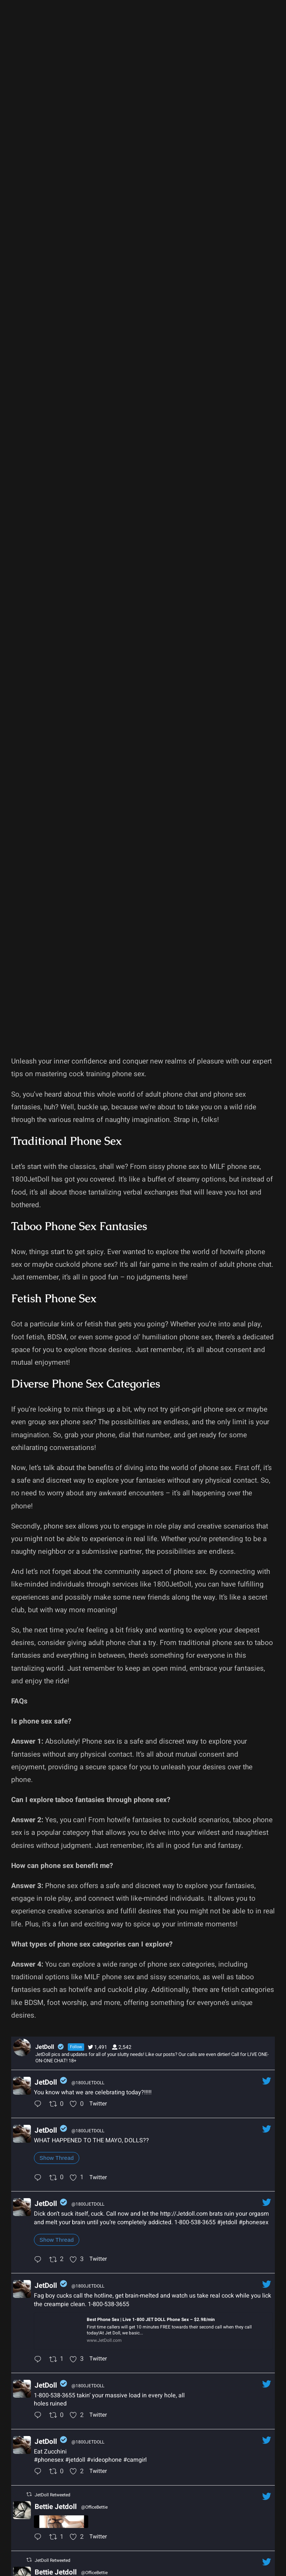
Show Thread (56, 2158)
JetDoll (46, 2082)
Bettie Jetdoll (56, 2507)
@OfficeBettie (94, 2507)
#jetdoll (227, 2222)
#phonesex (253, 2222)
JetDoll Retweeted (52, 2494)
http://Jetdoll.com (184, 2213)
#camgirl (135, 2459)
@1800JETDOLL (88, 2082)
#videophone (104, 2459)
